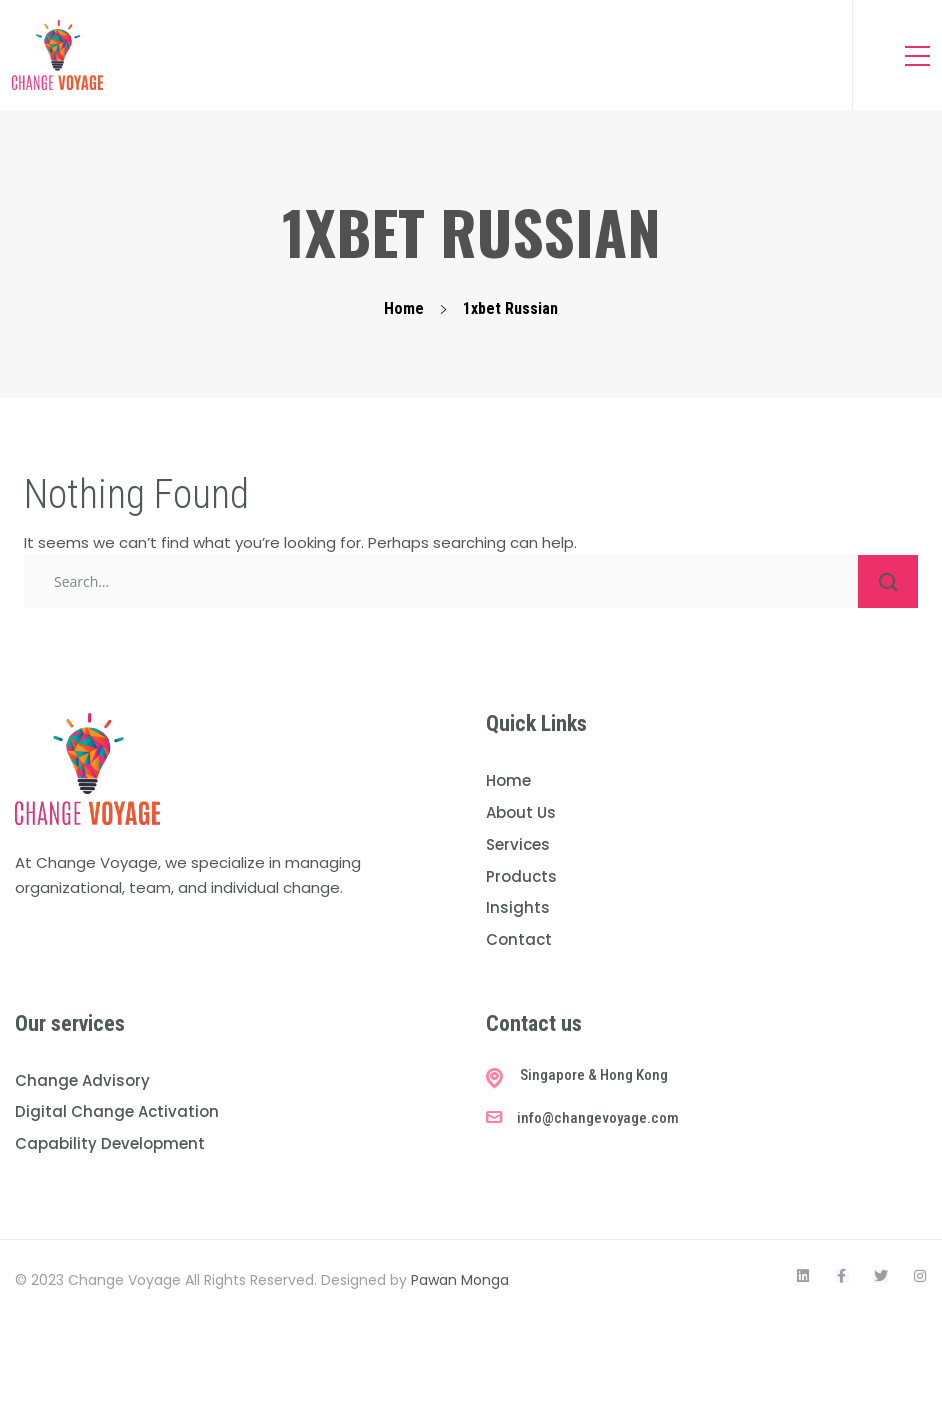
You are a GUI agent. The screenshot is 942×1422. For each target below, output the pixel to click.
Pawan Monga (460, 1280)
